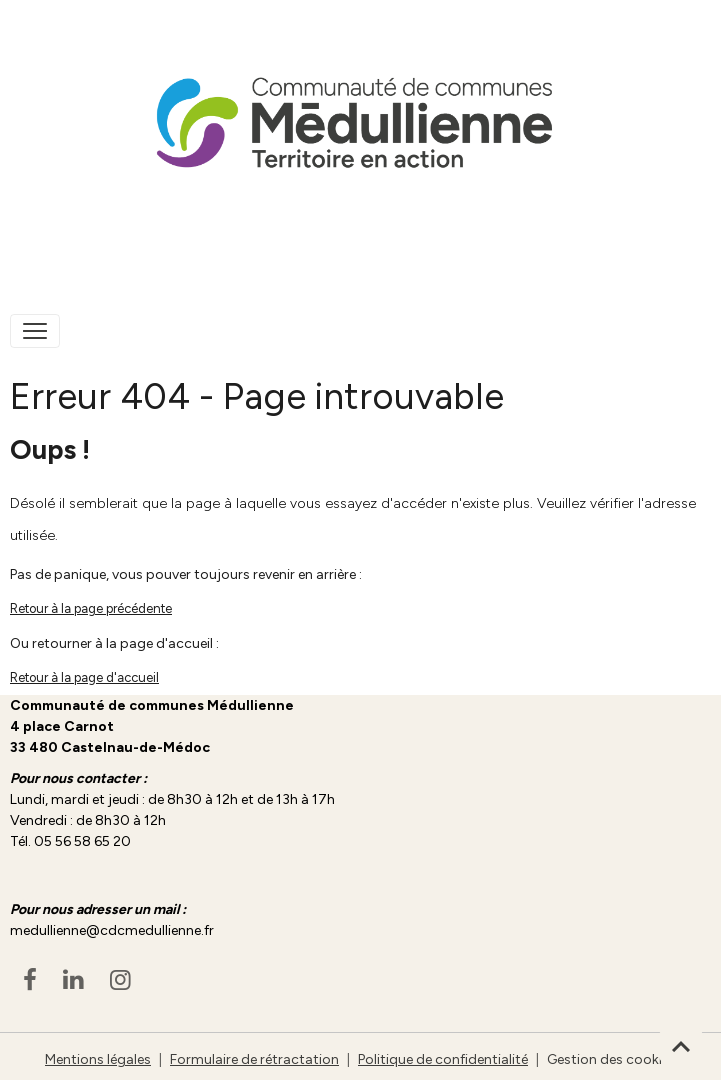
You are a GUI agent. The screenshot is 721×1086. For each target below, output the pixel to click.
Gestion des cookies (611, 1059)
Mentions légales (98, 1059)
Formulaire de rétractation (254, 1059)
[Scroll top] (681, 1046)
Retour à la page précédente (91, 608)
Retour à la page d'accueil (84, 677)
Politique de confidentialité (443, 1059)
